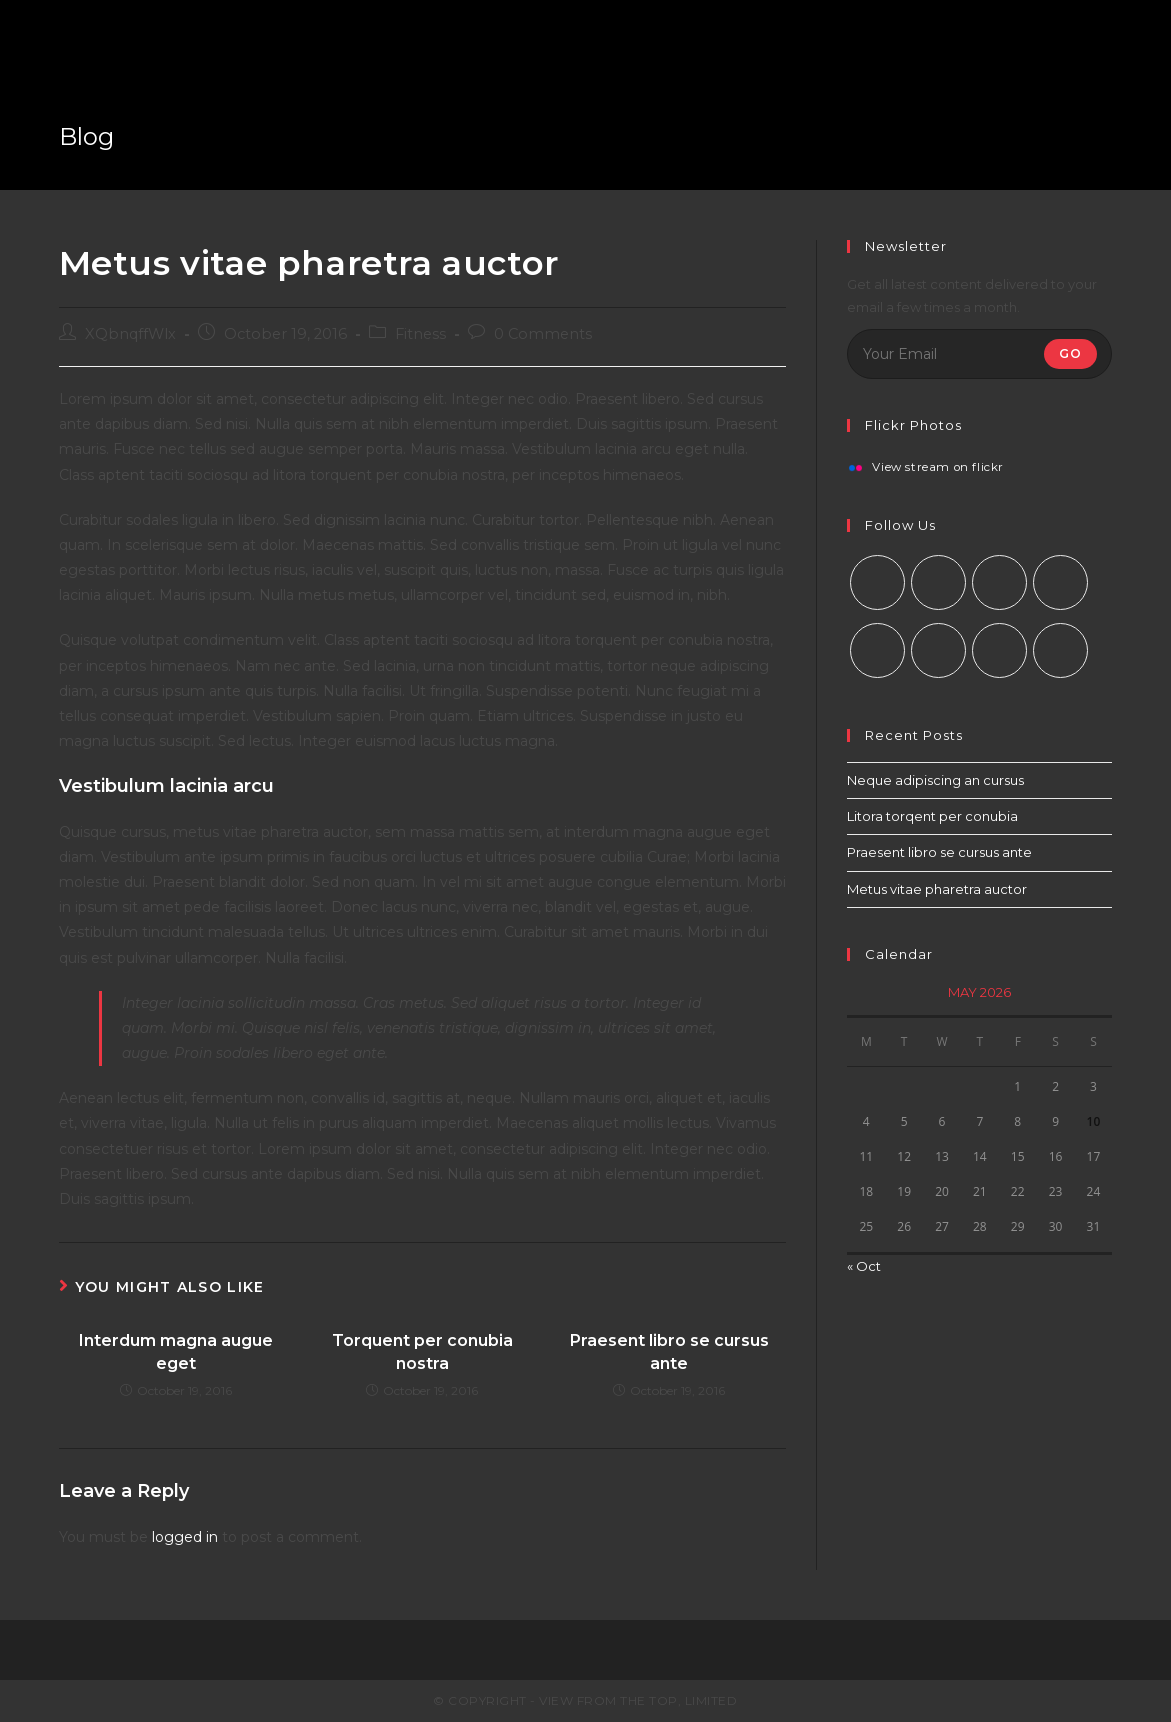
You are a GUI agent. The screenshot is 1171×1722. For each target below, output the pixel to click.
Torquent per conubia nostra (422, 1351)
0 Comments (543, 334)
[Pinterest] (877, 650)
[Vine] (938, 650)
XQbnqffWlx (130, 334)
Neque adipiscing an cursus (935, 780)
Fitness (420, 334)
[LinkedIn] (1060, 582)
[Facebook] (938, 582)
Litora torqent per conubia (932, 816)
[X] (877, 582)
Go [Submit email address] (1070, 353)
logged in (185, 1537)
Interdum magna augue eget (176, 1351)
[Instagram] (999, 582)
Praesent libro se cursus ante (669, 1351)
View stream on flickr (938, 468)
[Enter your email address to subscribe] (979, 354)
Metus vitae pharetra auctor (937, 889)
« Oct (864, 1266)
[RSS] (1060, 650)
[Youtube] (999, 650)
